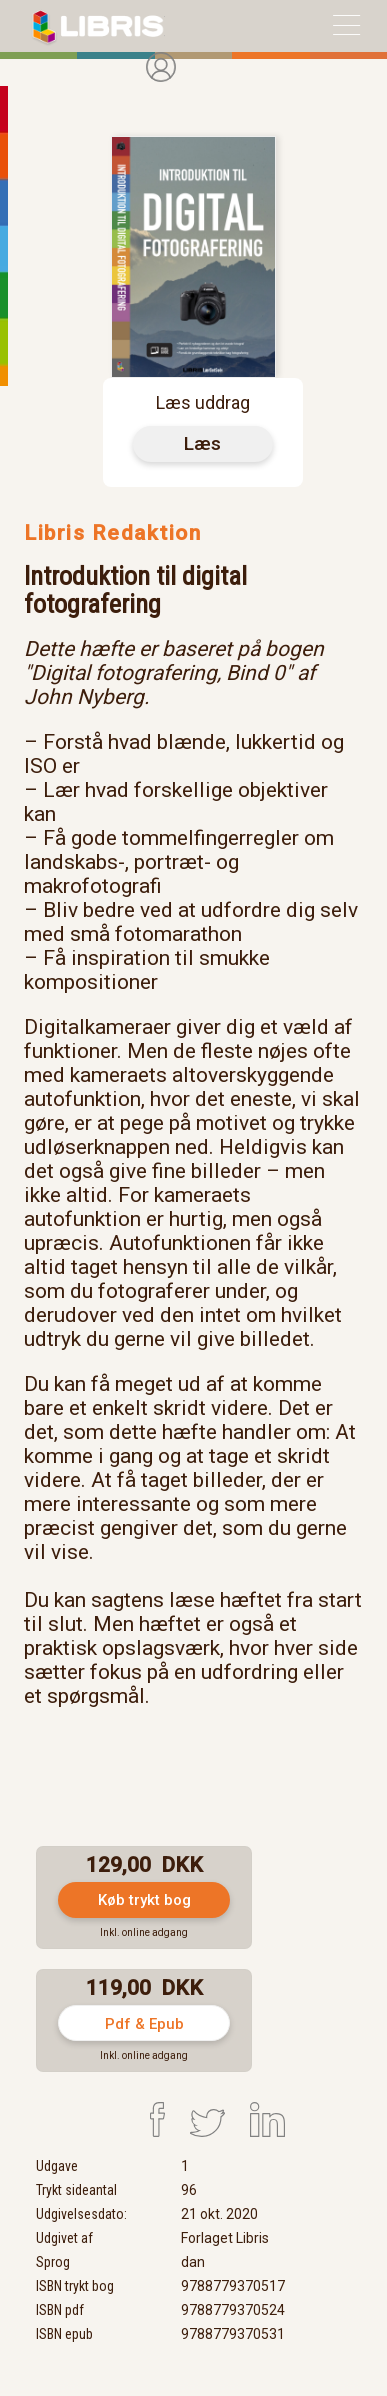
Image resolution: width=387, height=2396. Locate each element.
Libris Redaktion (112, 533)
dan (193, 2262)
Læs (202, 443)
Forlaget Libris (225, 2238)
